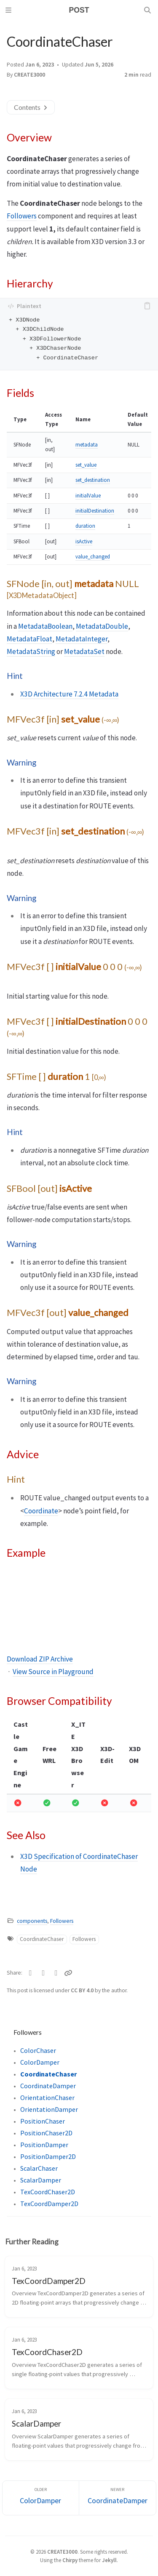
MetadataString (31, 651)
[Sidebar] (9, 10)
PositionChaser (42, 2121)
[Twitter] (30, 1973)
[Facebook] (43, 1973)
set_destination (92, 480)
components (32, 1921)
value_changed (92, 556)
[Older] (41, 2497)
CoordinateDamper (48, 2086)
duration (85, 525)
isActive (83, 541)
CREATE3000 (29, 74)
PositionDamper (44, 2144)
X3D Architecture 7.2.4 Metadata (69, 694)
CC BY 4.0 (83, 1990)
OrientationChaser (47, 2097)
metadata (86, 444)
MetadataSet (84, 651)
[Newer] (117, 2497)
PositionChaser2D (46, 2133)
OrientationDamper (49, 2109)
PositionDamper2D (48, 2156)
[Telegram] (56, 1973)
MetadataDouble (102, 626)
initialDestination (94, 510)
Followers (22, 216)
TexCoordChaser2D (47, 2192)
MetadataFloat (29, 638)
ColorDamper (39, 2062)
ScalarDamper (40, 2180)
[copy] (148, 306)
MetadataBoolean (45, 626)
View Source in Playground (53, 1671)
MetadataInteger (81, 638)
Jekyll (109, 2560)
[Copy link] (68, 1973)
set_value (85, 464)
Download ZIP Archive (40, 1659)
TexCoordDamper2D (49, 2203)
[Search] (148, 10)
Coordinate (41, 1510)
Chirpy (70, 2560)
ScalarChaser (39, 2168)
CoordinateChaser (42, 1939)
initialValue (88, 495)
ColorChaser (38, 2050)
